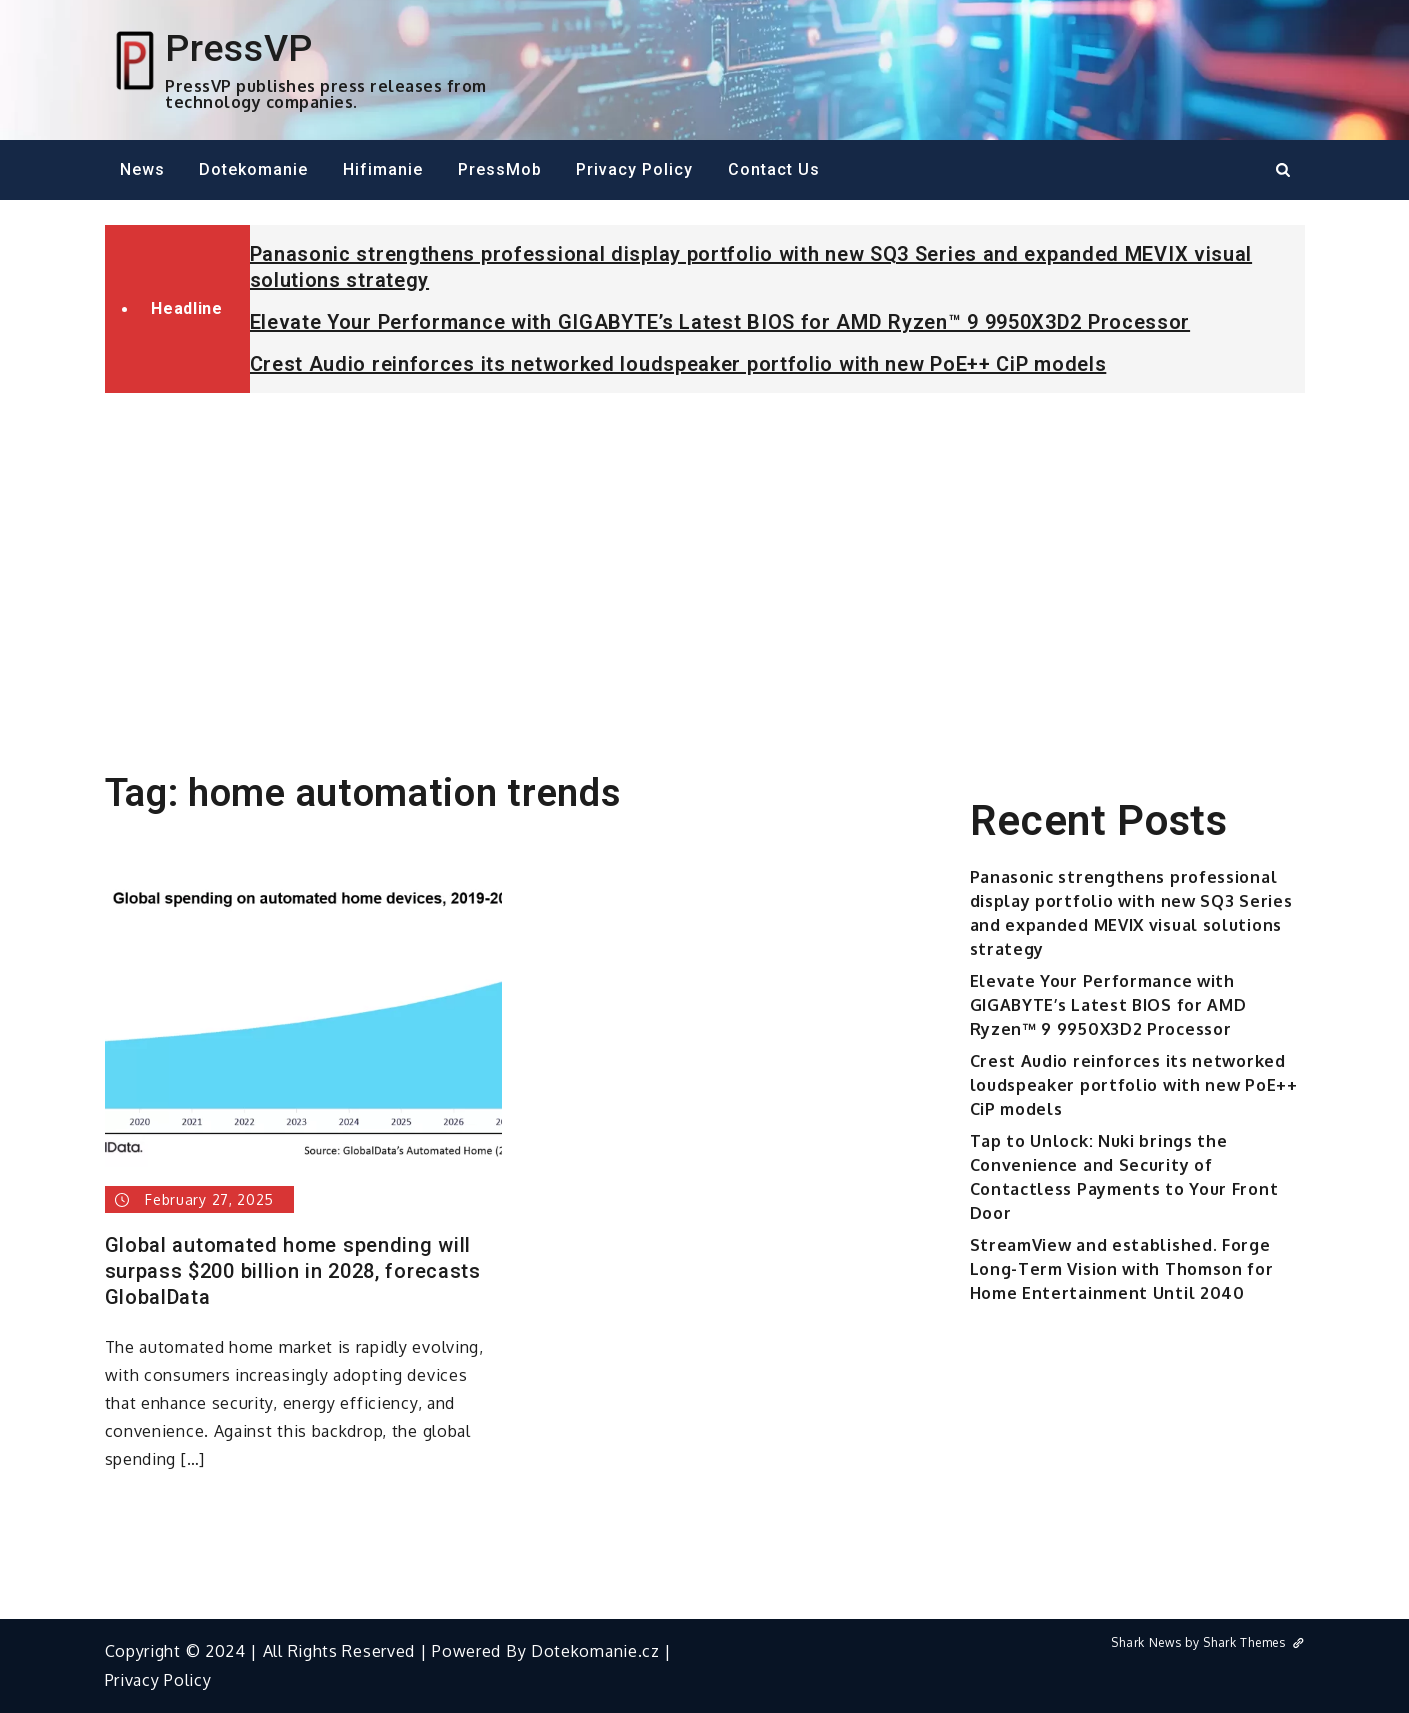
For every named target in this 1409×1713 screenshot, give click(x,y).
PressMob (500, 169)
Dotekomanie (253, 169)
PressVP (239, 48)
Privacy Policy (634, 169)
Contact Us (774, 169)
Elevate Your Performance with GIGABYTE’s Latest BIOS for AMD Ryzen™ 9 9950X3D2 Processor (720, 322)
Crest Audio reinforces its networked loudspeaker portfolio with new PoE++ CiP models (678, 364)
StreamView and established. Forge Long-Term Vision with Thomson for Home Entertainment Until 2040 (1122, 1269)
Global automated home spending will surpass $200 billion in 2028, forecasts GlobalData (293, 1271)
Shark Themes (1253, 1642)
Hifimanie (383, 169)
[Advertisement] (705, 558)
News (142, 169)
